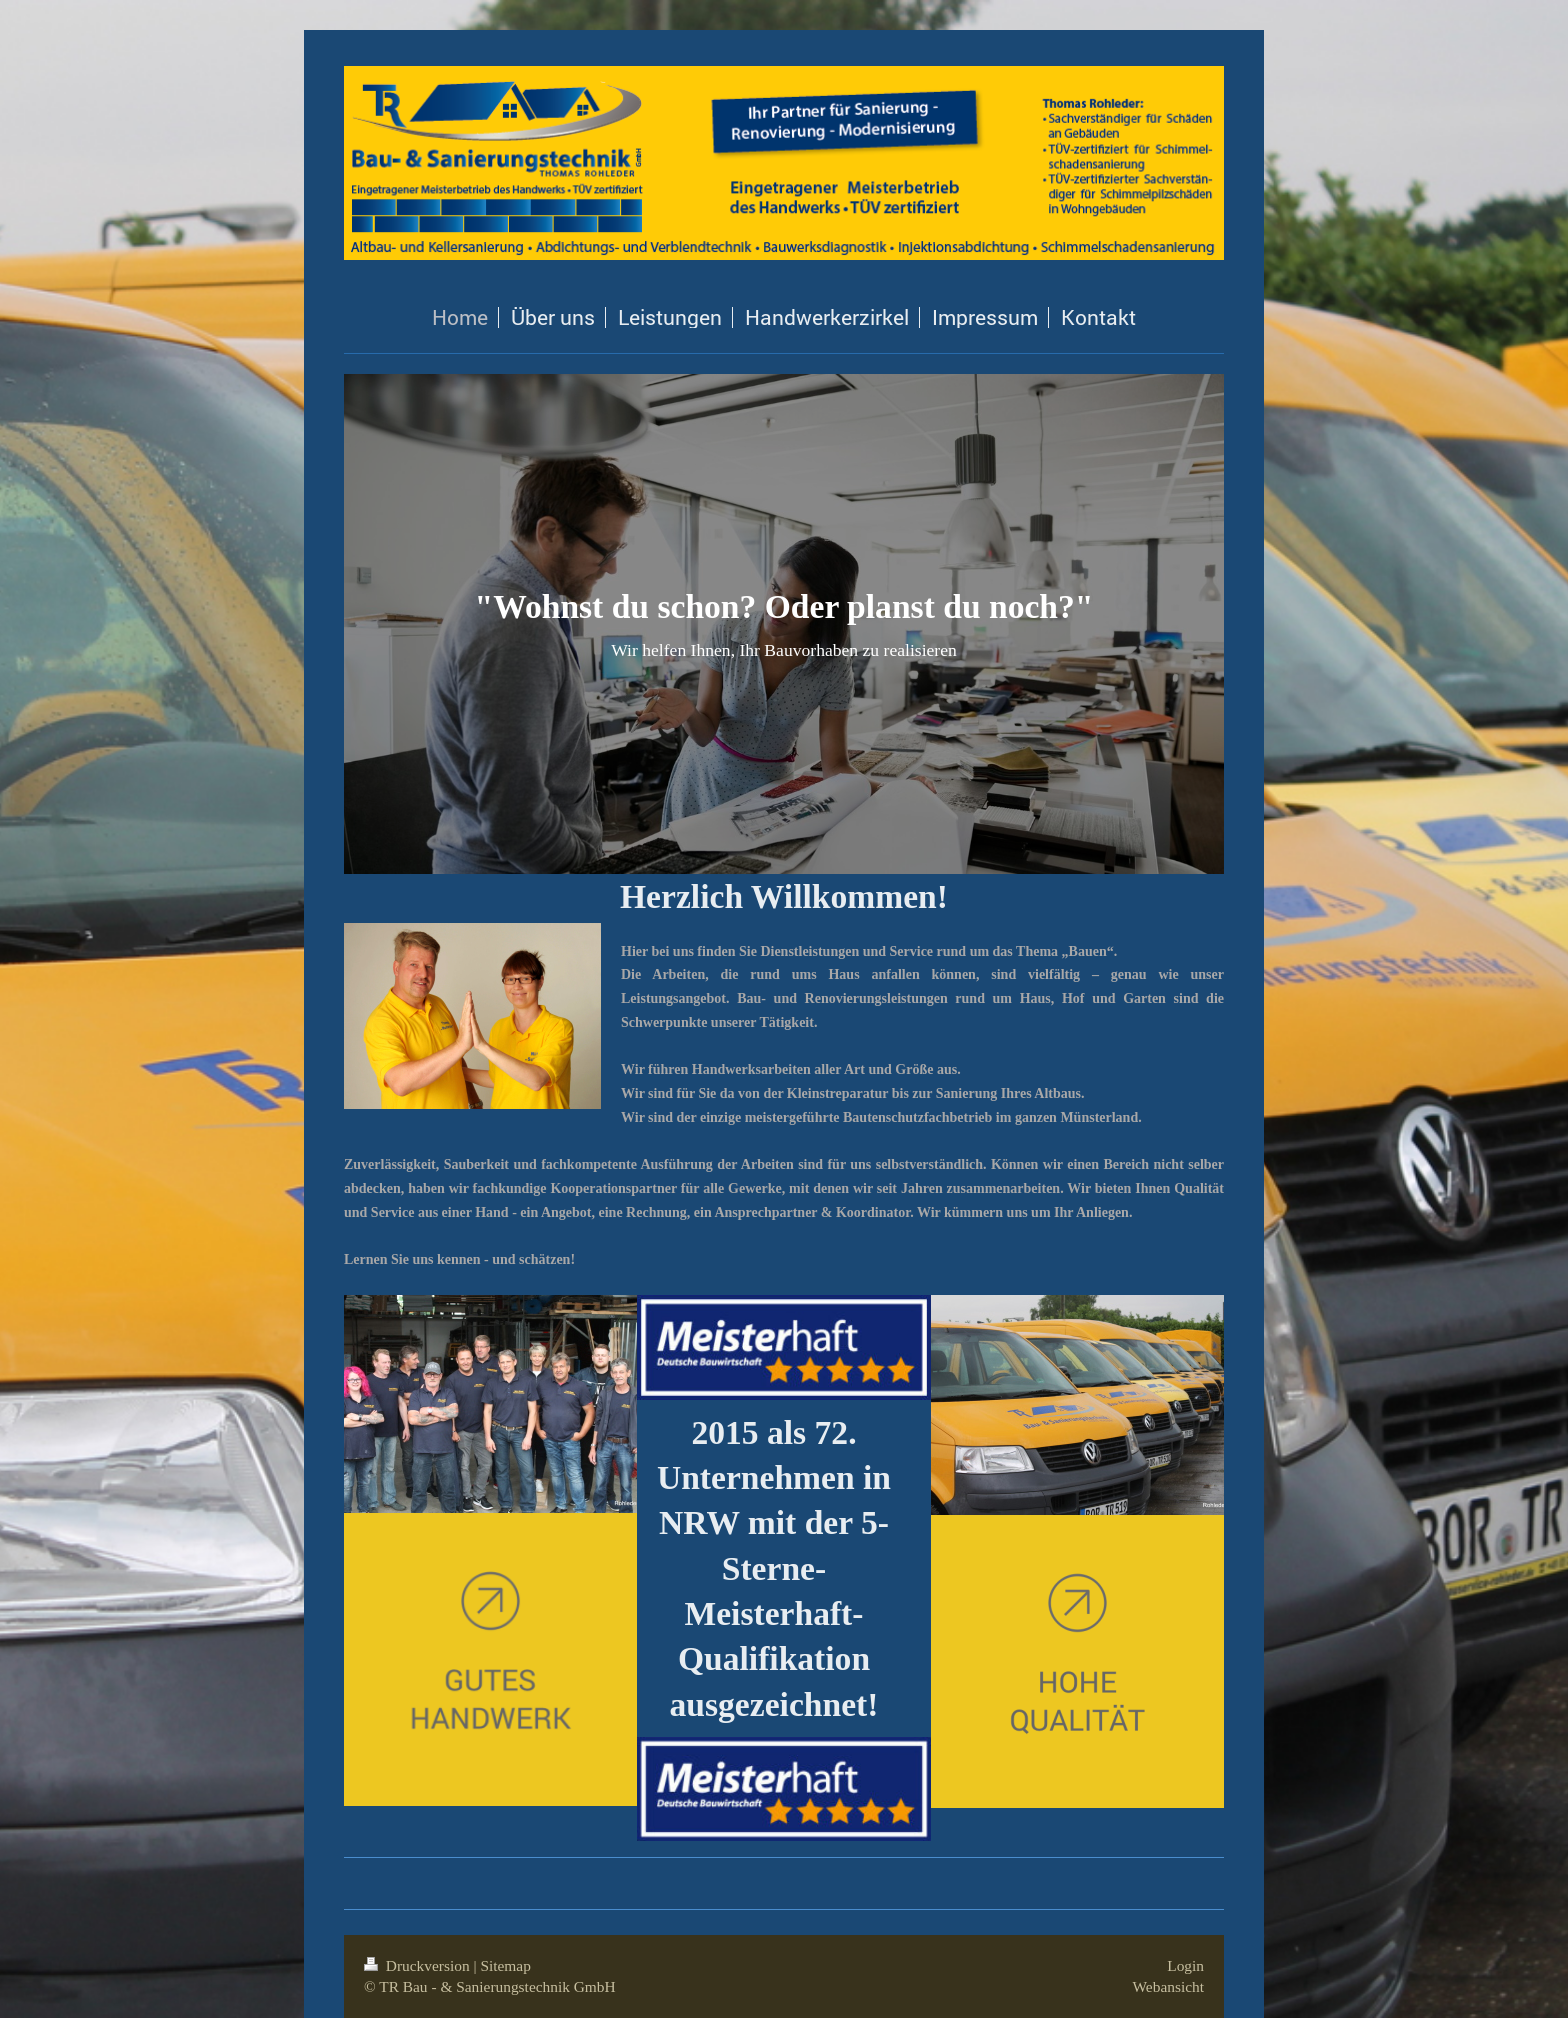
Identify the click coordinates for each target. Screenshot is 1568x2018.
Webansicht (1168, 1986)
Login (1185, 1965)
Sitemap (505, 1965)
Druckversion (418, 1965)
